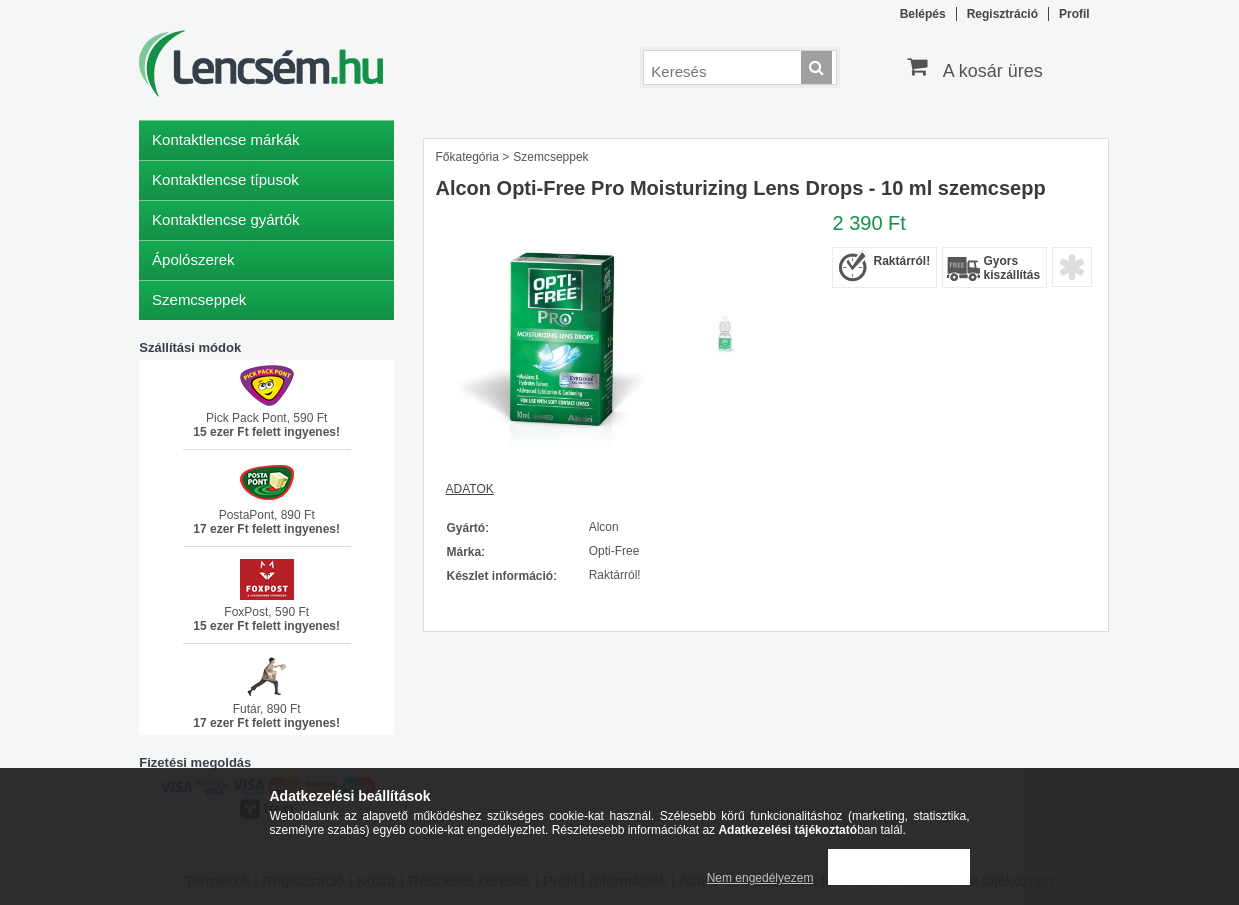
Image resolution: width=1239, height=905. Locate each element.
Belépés (923, 14)
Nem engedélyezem (760, 878)
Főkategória (466, 157)
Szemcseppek (199, 299)
